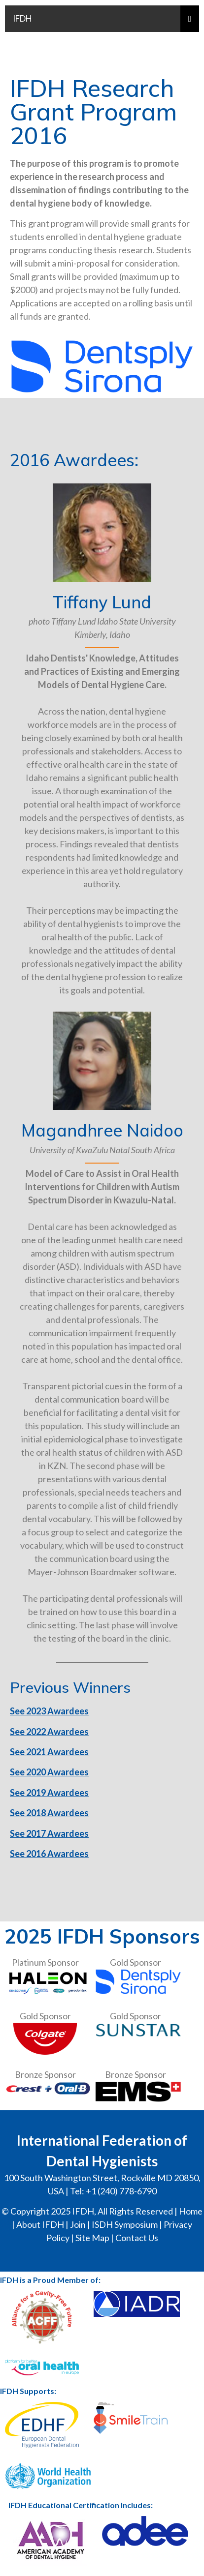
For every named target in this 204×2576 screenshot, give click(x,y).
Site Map (92, 2237)
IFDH (22, 18)
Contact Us (136, 2237)
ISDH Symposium (125, 2224)
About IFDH (40, 2224)
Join (78, 2224)
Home (191, 2211)
